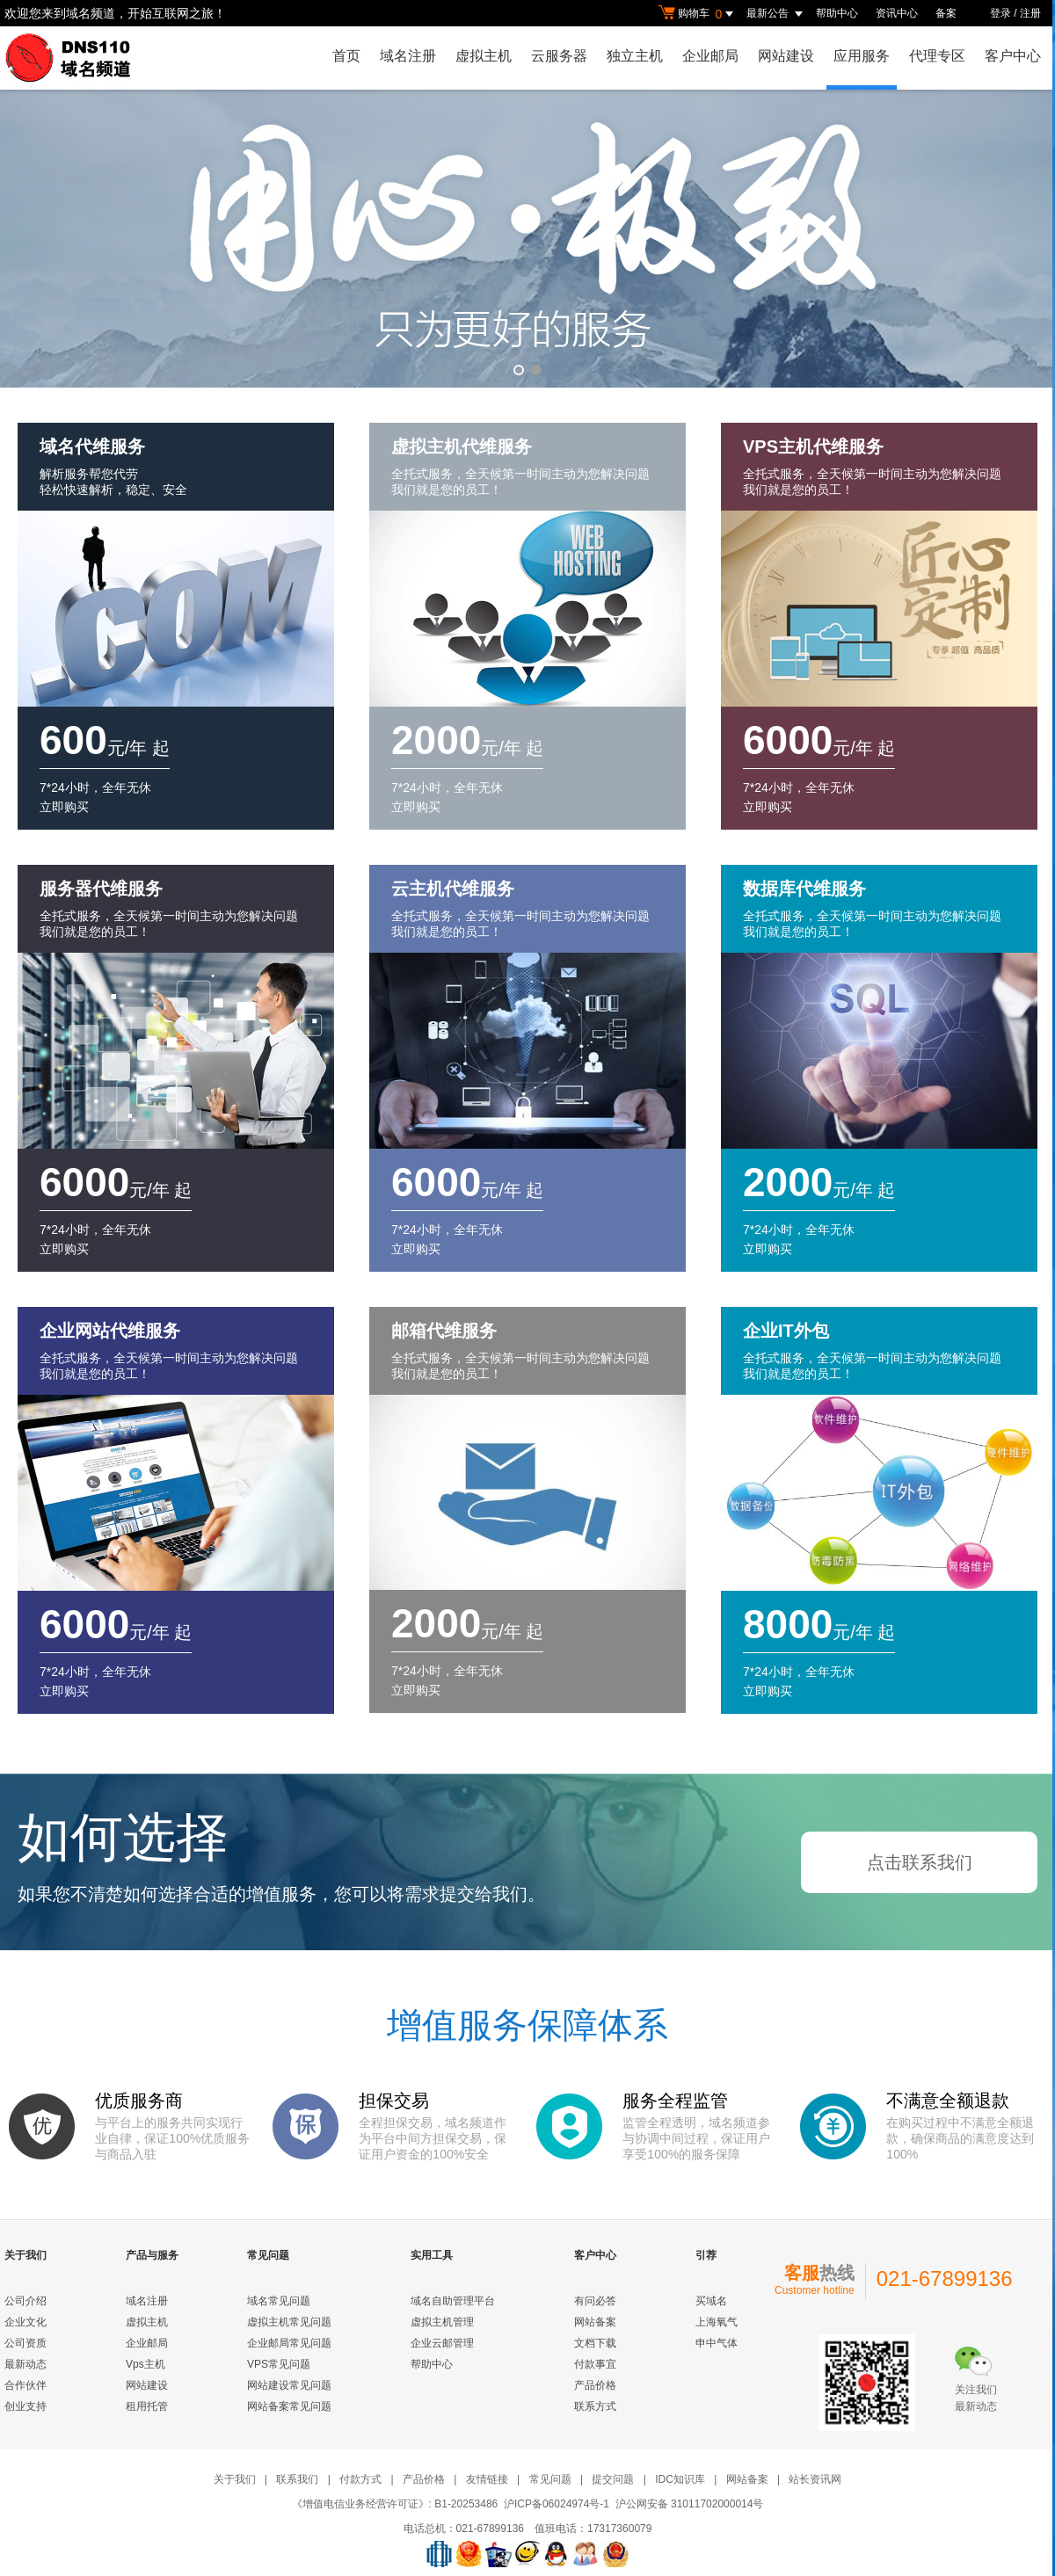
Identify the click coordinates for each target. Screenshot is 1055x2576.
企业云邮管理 (442, 2343)
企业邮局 (710, 55)
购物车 (698, 14)
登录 (1000, 13)
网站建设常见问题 (289, 2385)
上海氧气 (716, 2322)
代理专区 (937, 55)
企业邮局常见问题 (289, 2343)
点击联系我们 (919, 1862)
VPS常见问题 (278, 2364)
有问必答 (595, 2301)
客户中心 (1013, 55)
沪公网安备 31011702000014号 (689, 2504)
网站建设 (786, 55)
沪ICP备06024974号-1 (556, 2504)
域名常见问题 (278, 2301)
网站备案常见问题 (289, 2406)
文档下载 (595, 2343)
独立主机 (635, 55)
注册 (1030, 13)
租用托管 (147, 2406)
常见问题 (550, 2479)
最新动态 (25, 2364)
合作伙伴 (25, 2385)
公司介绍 (25, 2301)
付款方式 (360, 2479)
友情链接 (487, 2479)
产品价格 (595, 2385)
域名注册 (408, 55)
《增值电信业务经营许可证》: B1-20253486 (395, 2504)
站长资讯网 (815, 2479)
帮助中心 (837, 13)
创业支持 (25, 2406)
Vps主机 (145, 2364)
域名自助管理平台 (453, 2301)
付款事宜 (595, 2364)
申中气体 (716, 2343)
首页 (346, 55)
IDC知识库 (680, 2479)
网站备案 (595, 2322)
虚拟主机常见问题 (289, 2322)
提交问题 (613, 2479)
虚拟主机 (483, 55)
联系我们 (297, 2479)
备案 (946, 13)
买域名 (711, 2301)
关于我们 (235, 2479)
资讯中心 (897, 13)
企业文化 (25, 2322)
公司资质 (25, 2343)
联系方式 (595, 2406)
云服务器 (559, 55)
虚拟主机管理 (442, 2322)
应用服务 (861, 55)
